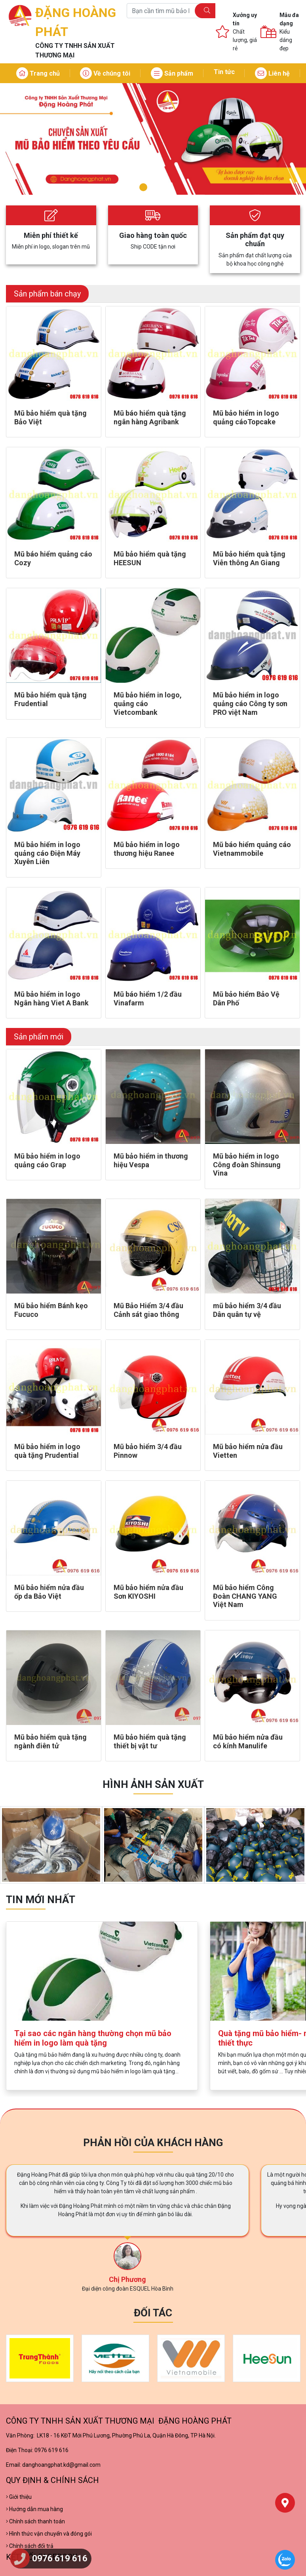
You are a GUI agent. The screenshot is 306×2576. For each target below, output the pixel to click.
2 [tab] (153, 187)
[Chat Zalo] (285, 2560)
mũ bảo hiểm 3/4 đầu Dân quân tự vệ (247, 1309)
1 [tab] (142, 188)
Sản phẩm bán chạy (47, 293)
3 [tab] (164, 188)
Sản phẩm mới (38, 1036)
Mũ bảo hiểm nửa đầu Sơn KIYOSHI (148, 1591)
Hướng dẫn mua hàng (34, 2509)
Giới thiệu (19, 2497)
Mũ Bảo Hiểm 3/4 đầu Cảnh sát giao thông (148, 1309)
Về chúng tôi (105, 73)
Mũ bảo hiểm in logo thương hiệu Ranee (147, 848)
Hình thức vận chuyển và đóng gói (49, 2533)
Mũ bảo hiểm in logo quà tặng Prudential (47, 1450)
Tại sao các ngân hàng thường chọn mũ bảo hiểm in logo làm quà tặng (92, 2038)
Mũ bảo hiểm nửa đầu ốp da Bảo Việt (49, 1591)
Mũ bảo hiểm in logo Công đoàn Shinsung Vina (247, 1164)
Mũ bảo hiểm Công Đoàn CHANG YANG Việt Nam (245, 1596)
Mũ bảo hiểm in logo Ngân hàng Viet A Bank (51, 998)
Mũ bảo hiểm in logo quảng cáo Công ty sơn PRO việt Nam (250, 703)
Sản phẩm (172, 73)
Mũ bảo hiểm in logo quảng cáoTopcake (246, 417)
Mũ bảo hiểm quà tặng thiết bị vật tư (150, 1741)
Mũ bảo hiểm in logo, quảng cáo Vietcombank (148, 703)
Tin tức (224, 72)
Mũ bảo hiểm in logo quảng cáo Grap (47, 1160)
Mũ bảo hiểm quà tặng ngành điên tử (50, 1741)
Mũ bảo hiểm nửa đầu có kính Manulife (248, 1741)
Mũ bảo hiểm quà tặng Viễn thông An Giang (249, 558)
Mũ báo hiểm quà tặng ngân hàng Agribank (150, 417)
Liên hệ (272, 73)
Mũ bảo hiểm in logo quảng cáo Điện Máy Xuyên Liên (47, 853)
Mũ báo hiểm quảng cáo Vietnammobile (252, 848)
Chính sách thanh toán (35, 2521)
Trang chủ (38, 73)
